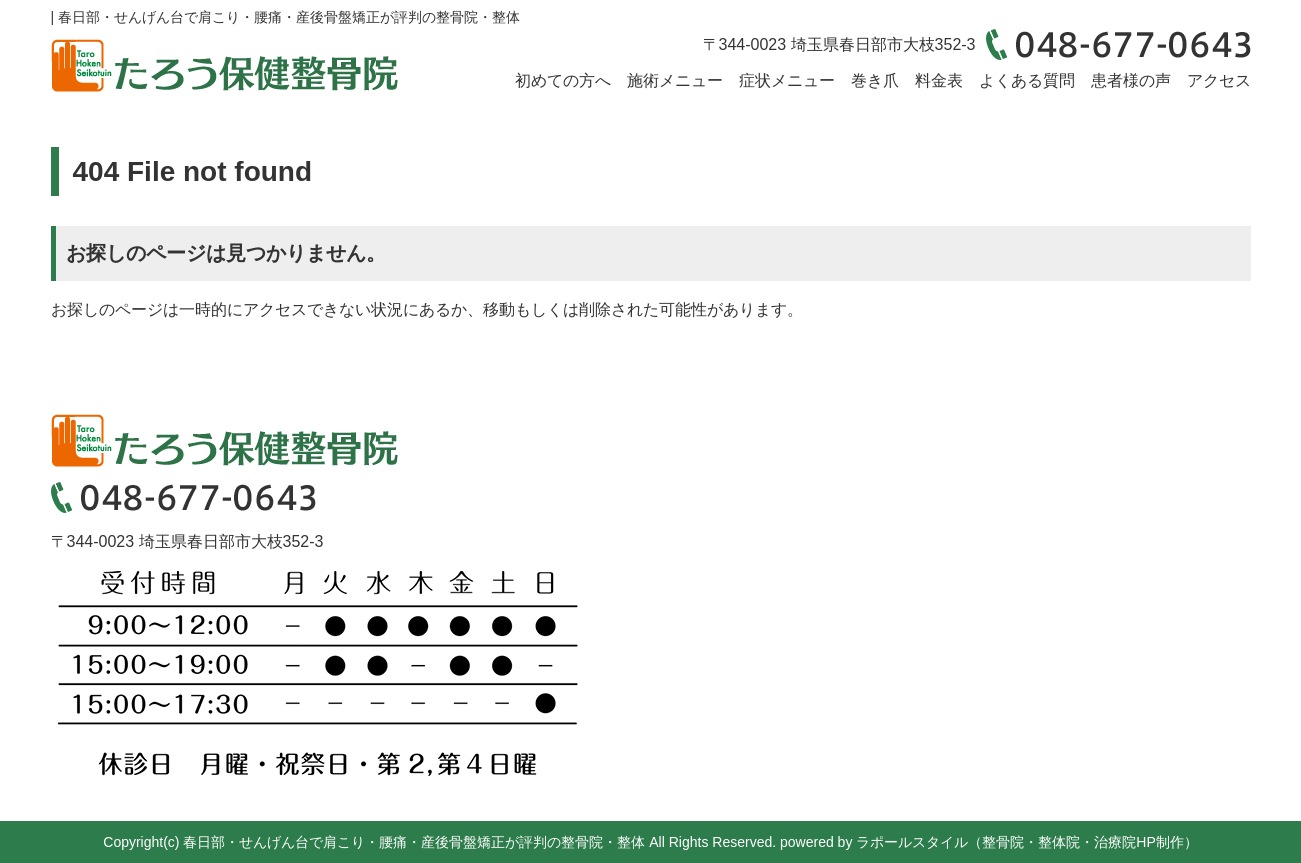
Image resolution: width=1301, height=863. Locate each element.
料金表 (939, 80)
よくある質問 (1027, 80)
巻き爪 (875, 80)
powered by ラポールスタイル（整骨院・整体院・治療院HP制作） (989, 842)
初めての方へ (563, 80)
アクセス (1219, 80)
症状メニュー (787, 80)
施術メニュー (675, 80)
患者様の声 (1131, 80)
